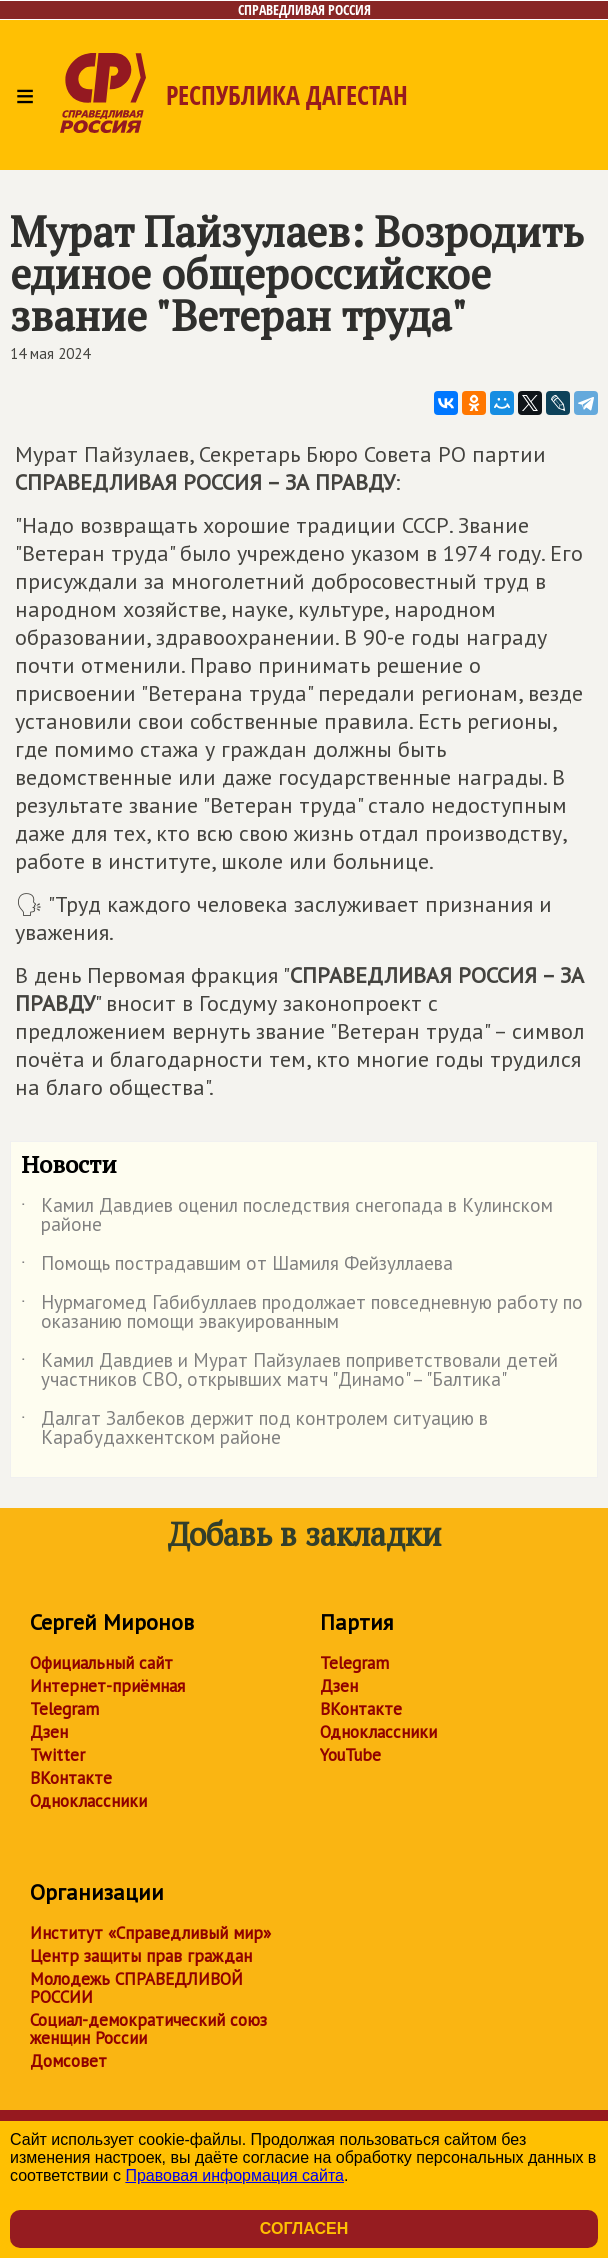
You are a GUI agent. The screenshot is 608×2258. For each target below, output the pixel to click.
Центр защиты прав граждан (141, 1956)
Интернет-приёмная (107, 1686)
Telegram (64, 1709)
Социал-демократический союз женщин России (148, 2029)
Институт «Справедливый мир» (150, 1933)
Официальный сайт (101, 1663)
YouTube (350, 1755)
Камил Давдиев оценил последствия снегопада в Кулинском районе (287, 1216)
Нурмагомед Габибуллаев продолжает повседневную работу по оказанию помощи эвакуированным (302, 1313)
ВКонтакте (71, 1778)
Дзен (49, 1732)
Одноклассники (88, 1801)
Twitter (57, 1755)
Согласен (304, 2228)
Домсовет (68, 2061)
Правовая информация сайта (234, 2175)
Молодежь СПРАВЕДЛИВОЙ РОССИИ (136, 1988)
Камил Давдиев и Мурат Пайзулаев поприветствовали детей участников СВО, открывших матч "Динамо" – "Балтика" (289, 1371)
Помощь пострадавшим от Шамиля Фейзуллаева (237, 1267)
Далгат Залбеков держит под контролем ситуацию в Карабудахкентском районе (254, 1429)
